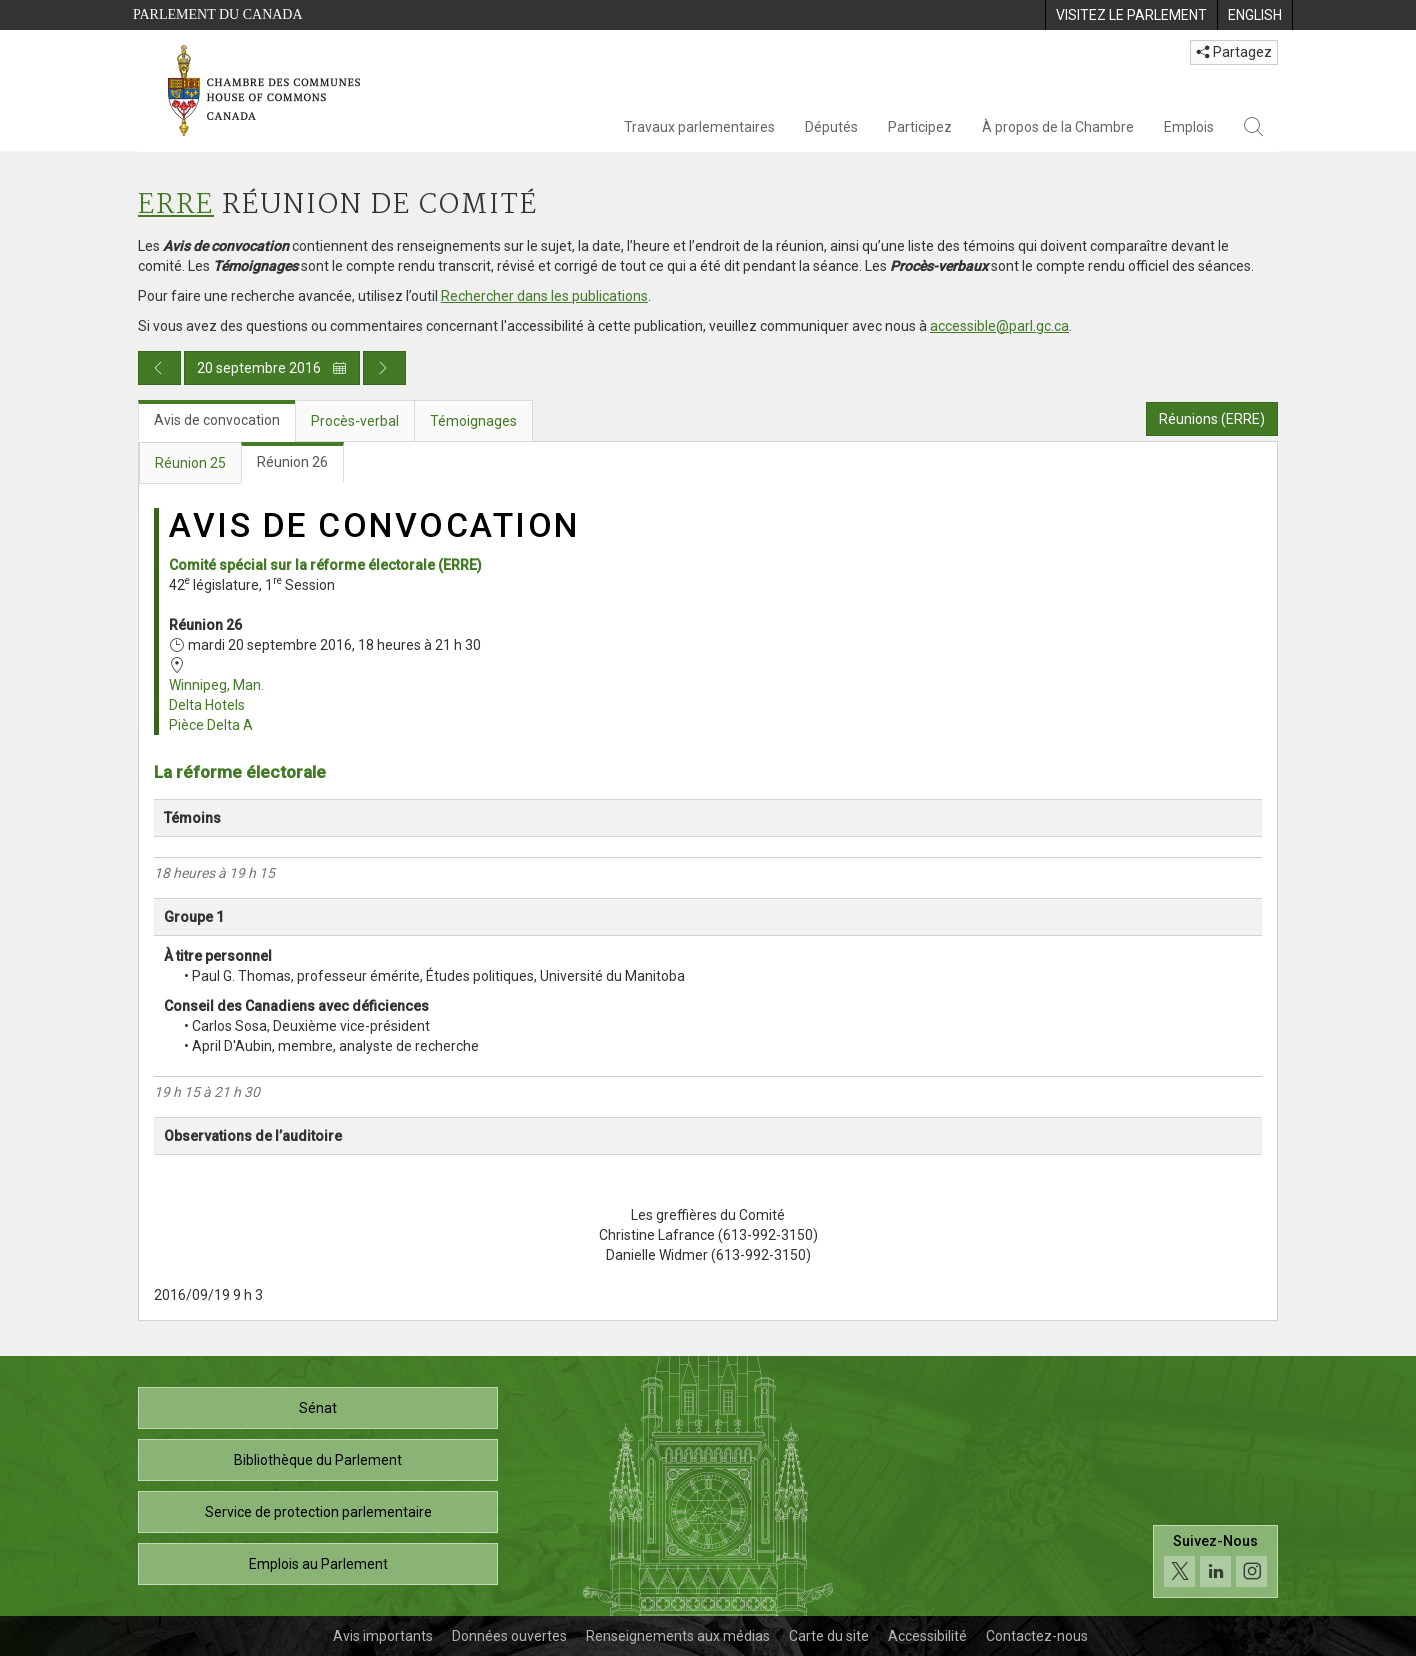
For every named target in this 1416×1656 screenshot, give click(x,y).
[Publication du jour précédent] (159, 368)
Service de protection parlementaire (318, 1512)
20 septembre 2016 (272, 368)
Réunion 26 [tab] (292, 462)
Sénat (318, 1408)
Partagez (1234, 52)
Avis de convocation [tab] (217, 420)
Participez (920, 127)
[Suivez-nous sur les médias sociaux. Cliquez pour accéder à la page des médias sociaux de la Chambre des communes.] (1215, 1561)
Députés (831, 127)
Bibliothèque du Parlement (318, 1460)
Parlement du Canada (218, 14)
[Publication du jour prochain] (384, 368)
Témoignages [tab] (473, 421)
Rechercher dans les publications (544, 296)
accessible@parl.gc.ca (999, 326)
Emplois (1189, 127)
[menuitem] (1131, 15)
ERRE (176, 205)
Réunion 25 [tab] (190, 463)
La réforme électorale (240, 772)
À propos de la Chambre (1058, 127)
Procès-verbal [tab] (355, 421)
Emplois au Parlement (318, 1564)
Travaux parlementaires (699, 127)
